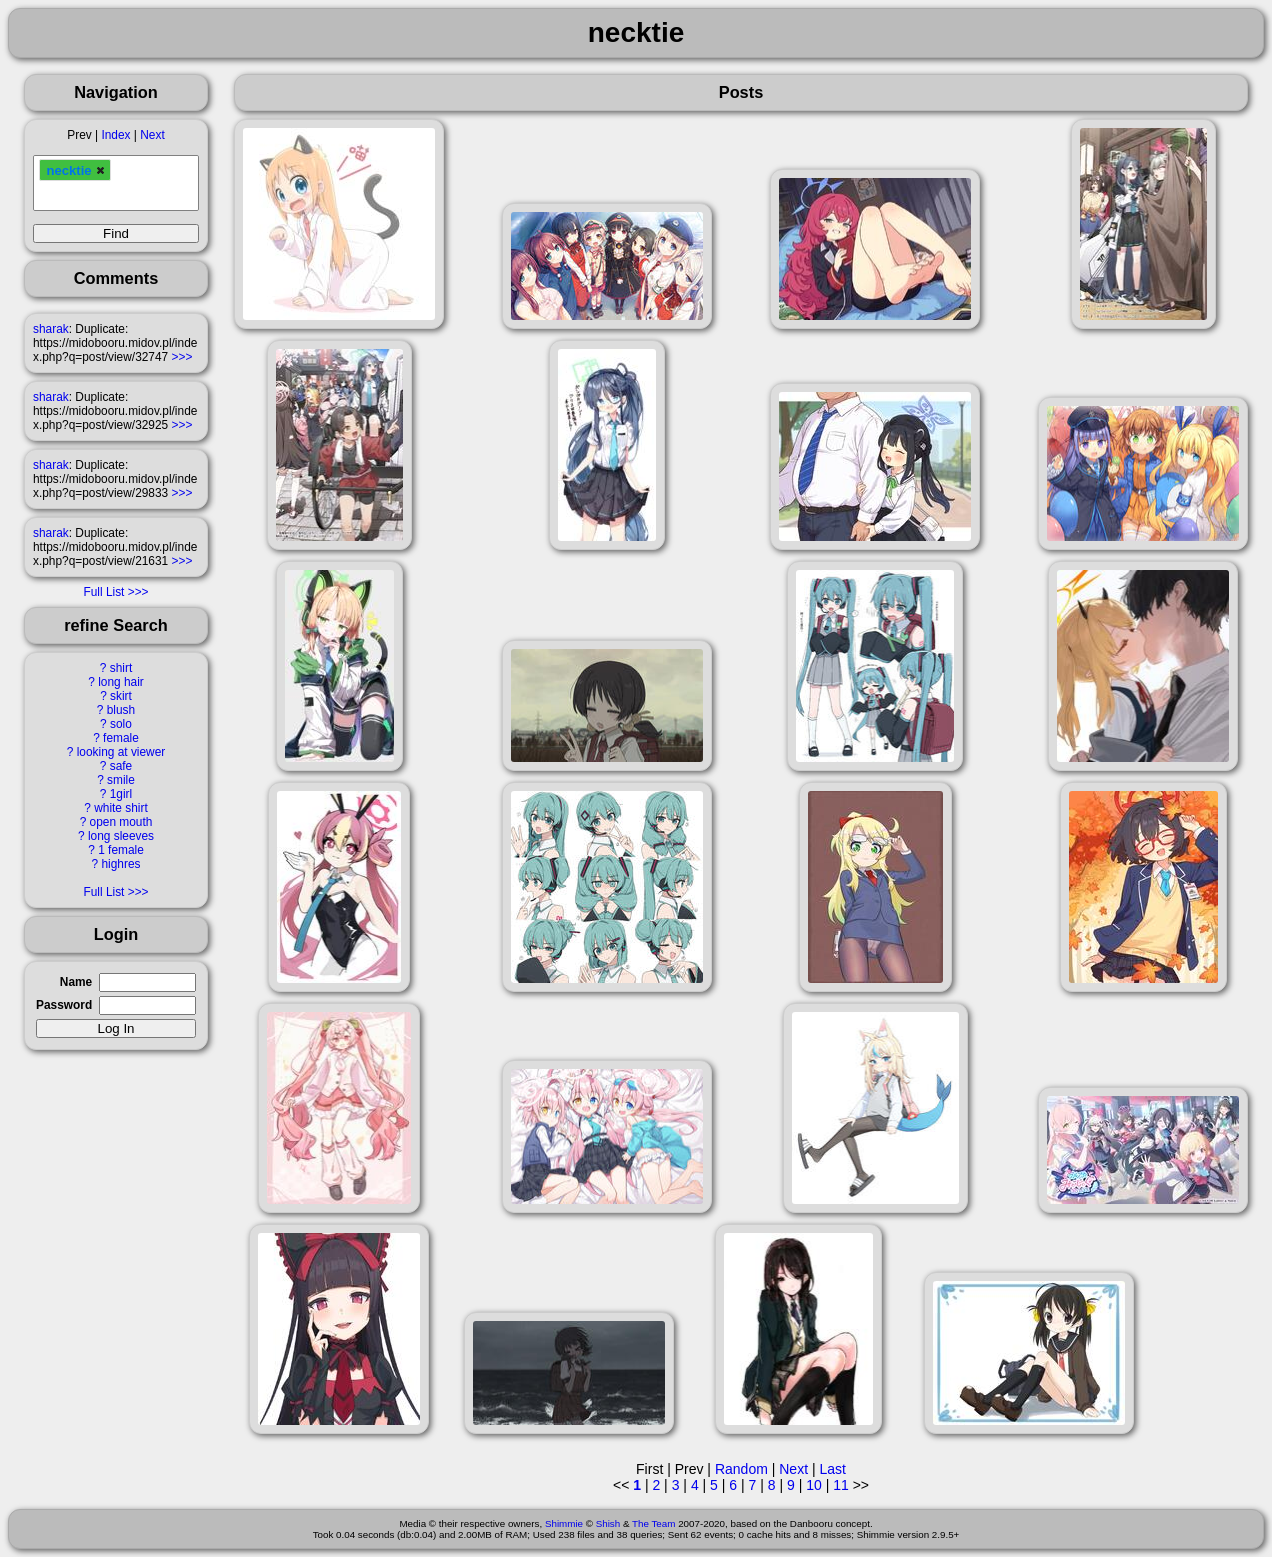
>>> (182, 357)
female (121, 738)
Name (76, 982)
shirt (121, 668)
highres (120, 864)
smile (121, 780)
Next (152, 135)
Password (64, 1005)
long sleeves (121, 836)
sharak (51, 329)
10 (814, 1485)
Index (115, 135)
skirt (121, 696)
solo (121, 724)
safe (121, 766)
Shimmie (564, 1523)
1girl (121, 794)
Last (832, 1469)
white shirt (121, 808)
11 (841, 1485)
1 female (121, 850)
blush (121, 710)
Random (741, 1469)
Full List (103, 592)
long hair (121, 682)
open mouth (121, 822)
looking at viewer (121, 752)
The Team (653, 1523)
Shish (608, 1523)
